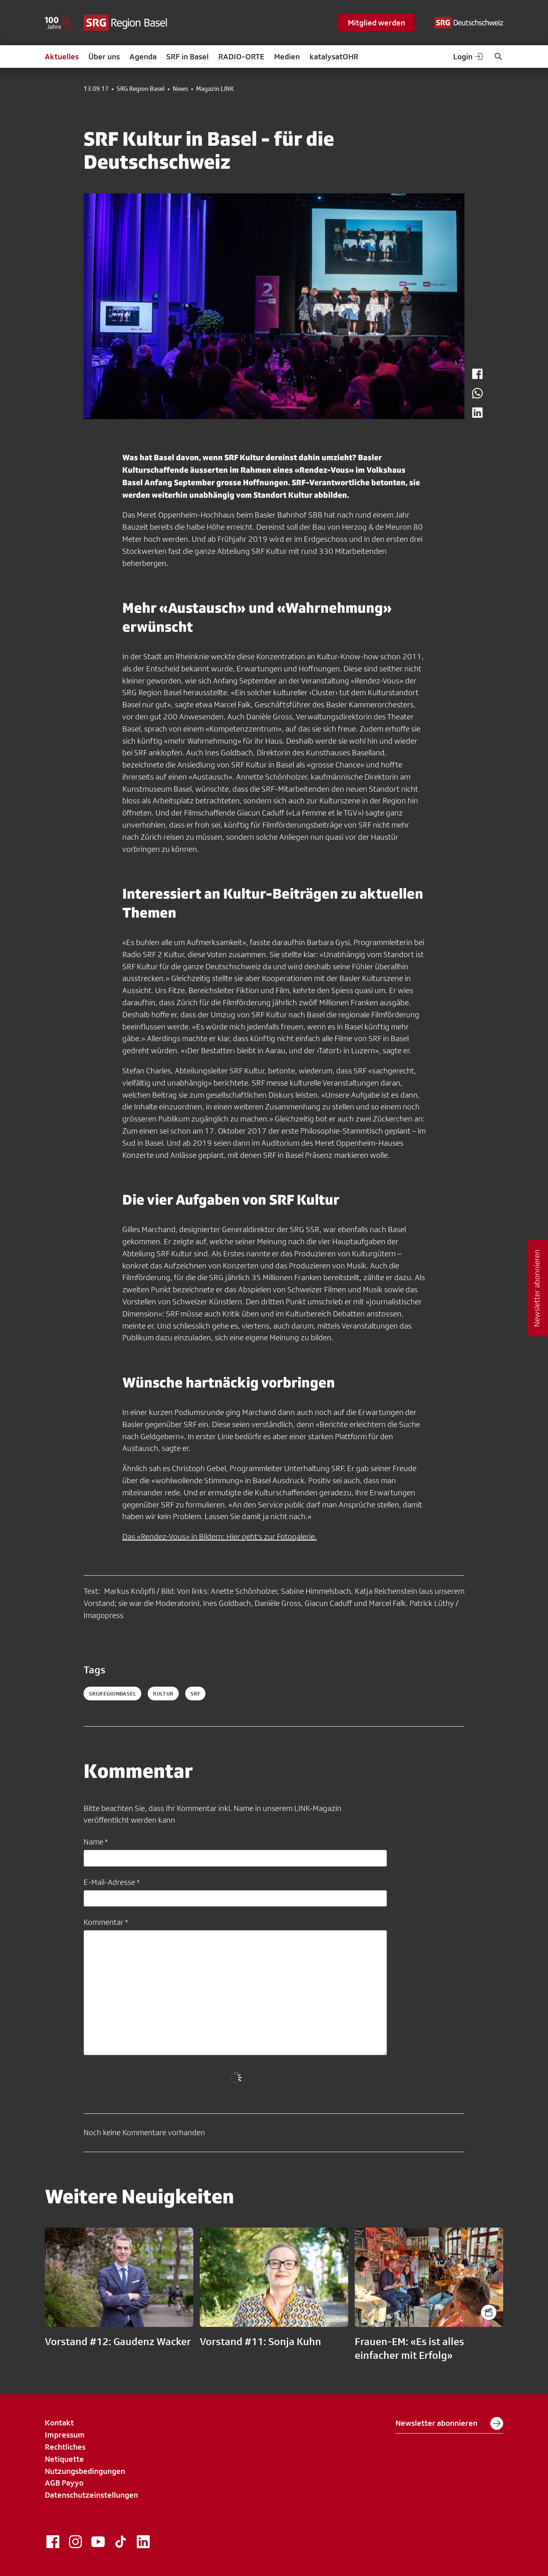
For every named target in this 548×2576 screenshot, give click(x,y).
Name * (96, 1841)
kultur (163, 1693)
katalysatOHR (334, 56)
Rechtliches (65, 2446)
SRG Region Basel (141, 88)
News (180, 88)
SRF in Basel (187, 56)
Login (468, 56)
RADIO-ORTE (241, 56)
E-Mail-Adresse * (112, 1882)
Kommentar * (106, 1922)
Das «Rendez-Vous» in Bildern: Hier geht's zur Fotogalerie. (219, 1536)
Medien (287, 56)
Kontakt (59, 2422)
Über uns (104, 56)
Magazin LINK (215, 88)
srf (195, 1693)
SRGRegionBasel (112, 1693)
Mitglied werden (376, 22)
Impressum (65, 2434)
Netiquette (64, 2458)
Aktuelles (62, 56)
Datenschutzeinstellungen (91, 2494)
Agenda (143, 56)
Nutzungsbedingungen (85, 2471)
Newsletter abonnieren (449, 2423)
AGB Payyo (64, 2482)
